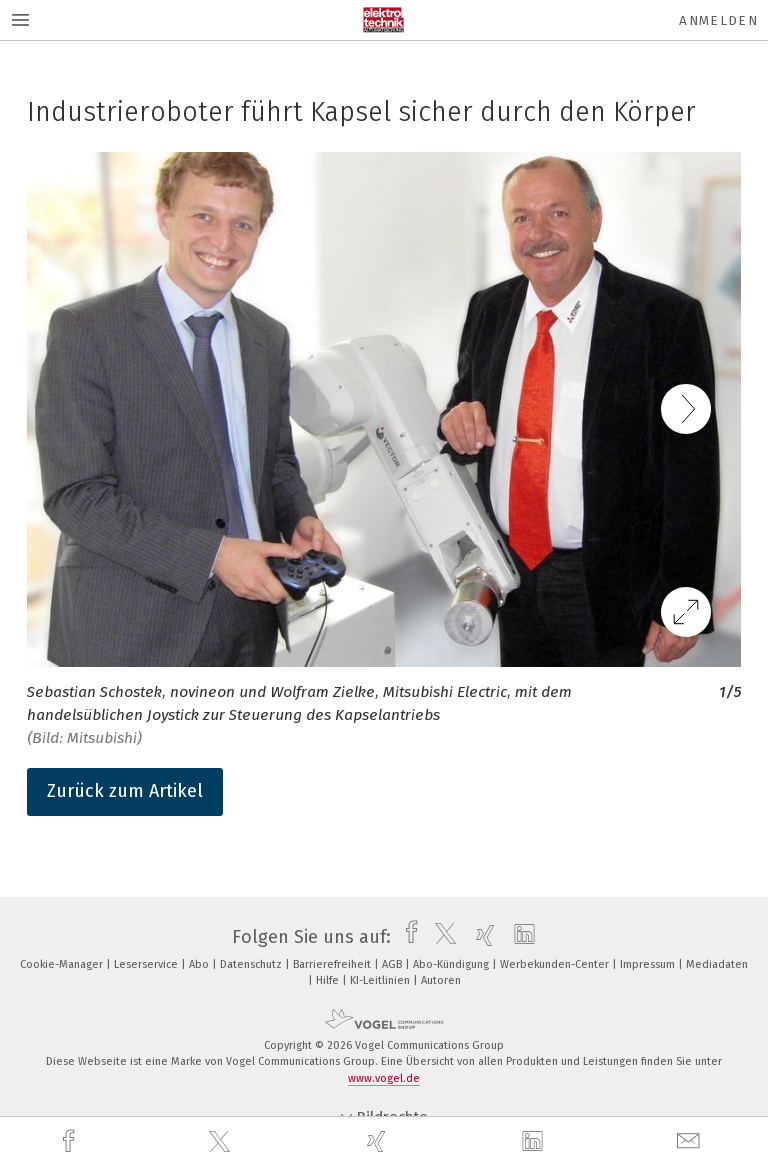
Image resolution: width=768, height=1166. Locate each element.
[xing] (379, 1141)
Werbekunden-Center (556, 964)
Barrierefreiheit (333, 964)
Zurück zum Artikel (125, 791)
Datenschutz (252, 964)
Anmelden (718, 20)
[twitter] (222, 1142)
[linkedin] (535, 1142)
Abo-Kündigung (452, 964)
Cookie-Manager (63, 964)
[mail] (691, 1141)
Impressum (649, 964)
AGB (393, 964)
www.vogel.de (384, 1078)
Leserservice (147, 964)
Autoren (441, 980)
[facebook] (71, 1141)
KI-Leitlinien (381, 980)
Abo (200, 964)
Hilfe (329, 980)
